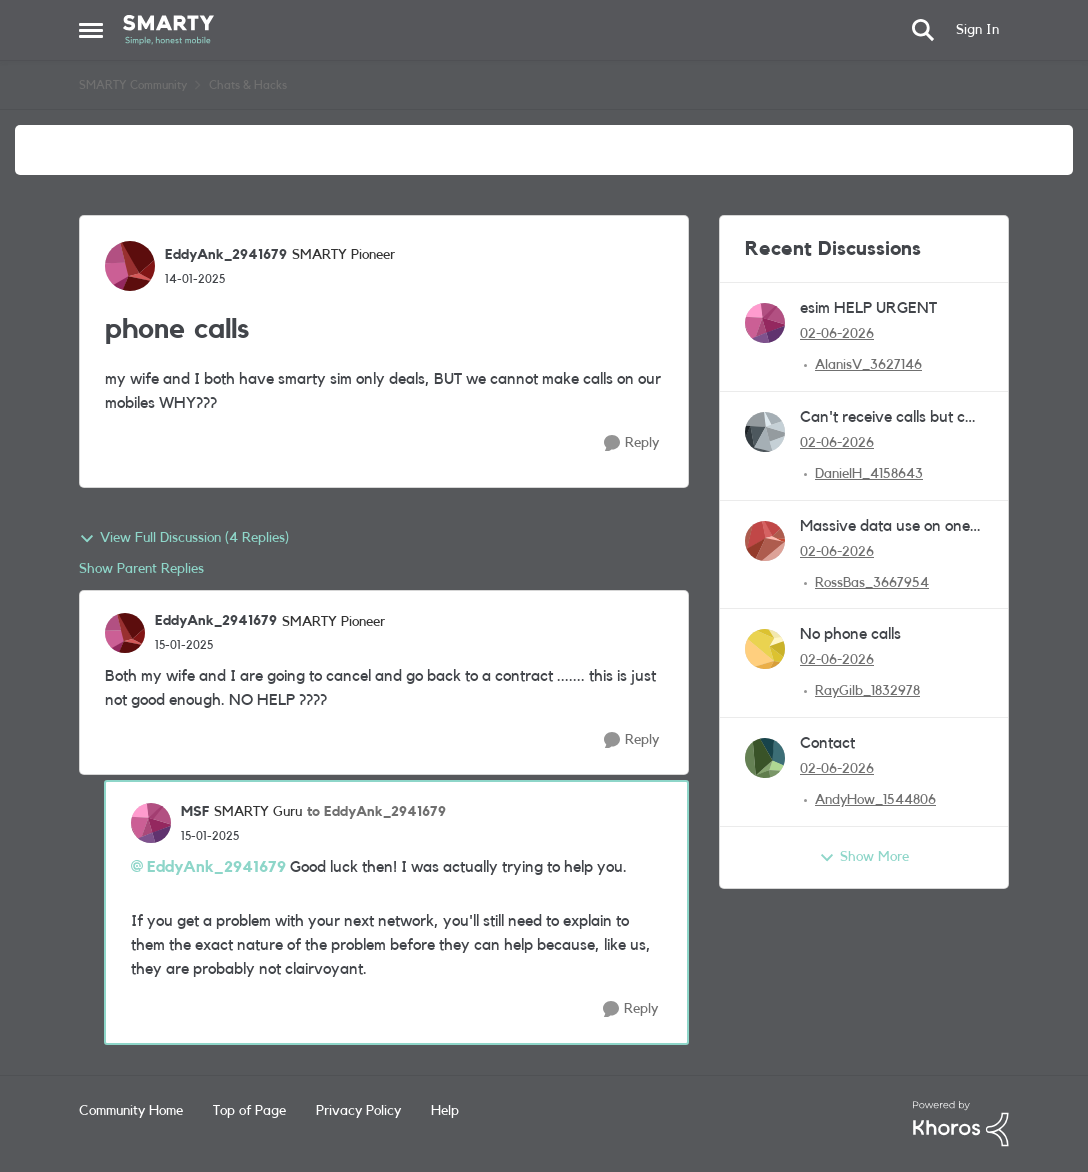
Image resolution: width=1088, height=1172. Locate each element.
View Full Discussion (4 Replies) (184, 539)
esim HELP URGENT (868, 308)
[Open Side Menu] (91, 30)
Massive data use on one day (885, 527)
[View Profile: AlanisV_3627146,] (765, 323)
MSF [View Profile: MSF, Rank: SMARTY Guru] (195, 812)
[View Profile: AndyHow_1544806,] (765, 758)
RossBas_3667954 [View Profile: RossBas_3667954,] (872, 582)
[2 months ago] (837, 334)
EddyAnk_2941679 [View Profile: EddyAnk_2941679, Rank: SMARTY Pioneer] (226, 255)
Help (445, 1111)
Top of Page (249, 1111)
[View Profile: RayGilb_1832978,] (765, 649)
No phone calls (850, 634)
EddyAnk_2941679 (216, 867)
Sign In (977, 30)
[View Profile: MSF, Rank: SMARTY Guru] (151, 823)
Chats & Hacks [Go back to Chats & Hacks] (248, 85)
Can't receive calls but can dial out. (891, 418)
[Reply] (631, 443)
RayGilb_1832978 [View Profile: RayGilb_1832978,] (867, 691)
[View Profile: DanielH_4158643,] (765, 432)
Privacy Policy (358, 1111)
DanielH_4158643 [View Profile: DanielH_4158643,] (869, 474)
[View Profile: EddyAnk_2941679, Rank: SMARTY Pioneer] (130, 266)
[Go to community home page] (168, 30)
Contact (827, 743)
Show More (864, 858)
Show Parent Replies (141, 569)
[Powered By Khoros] (961, 1124)
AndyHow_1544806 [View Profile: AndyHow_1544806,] (875, 800)
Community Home (131, 1111)
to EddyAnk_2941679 (376, 812)
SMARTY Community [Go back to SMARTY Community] (133, 85)
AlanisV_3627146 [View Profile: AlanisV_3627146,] (868, 365)
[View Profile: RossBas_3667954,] (765, 541)
